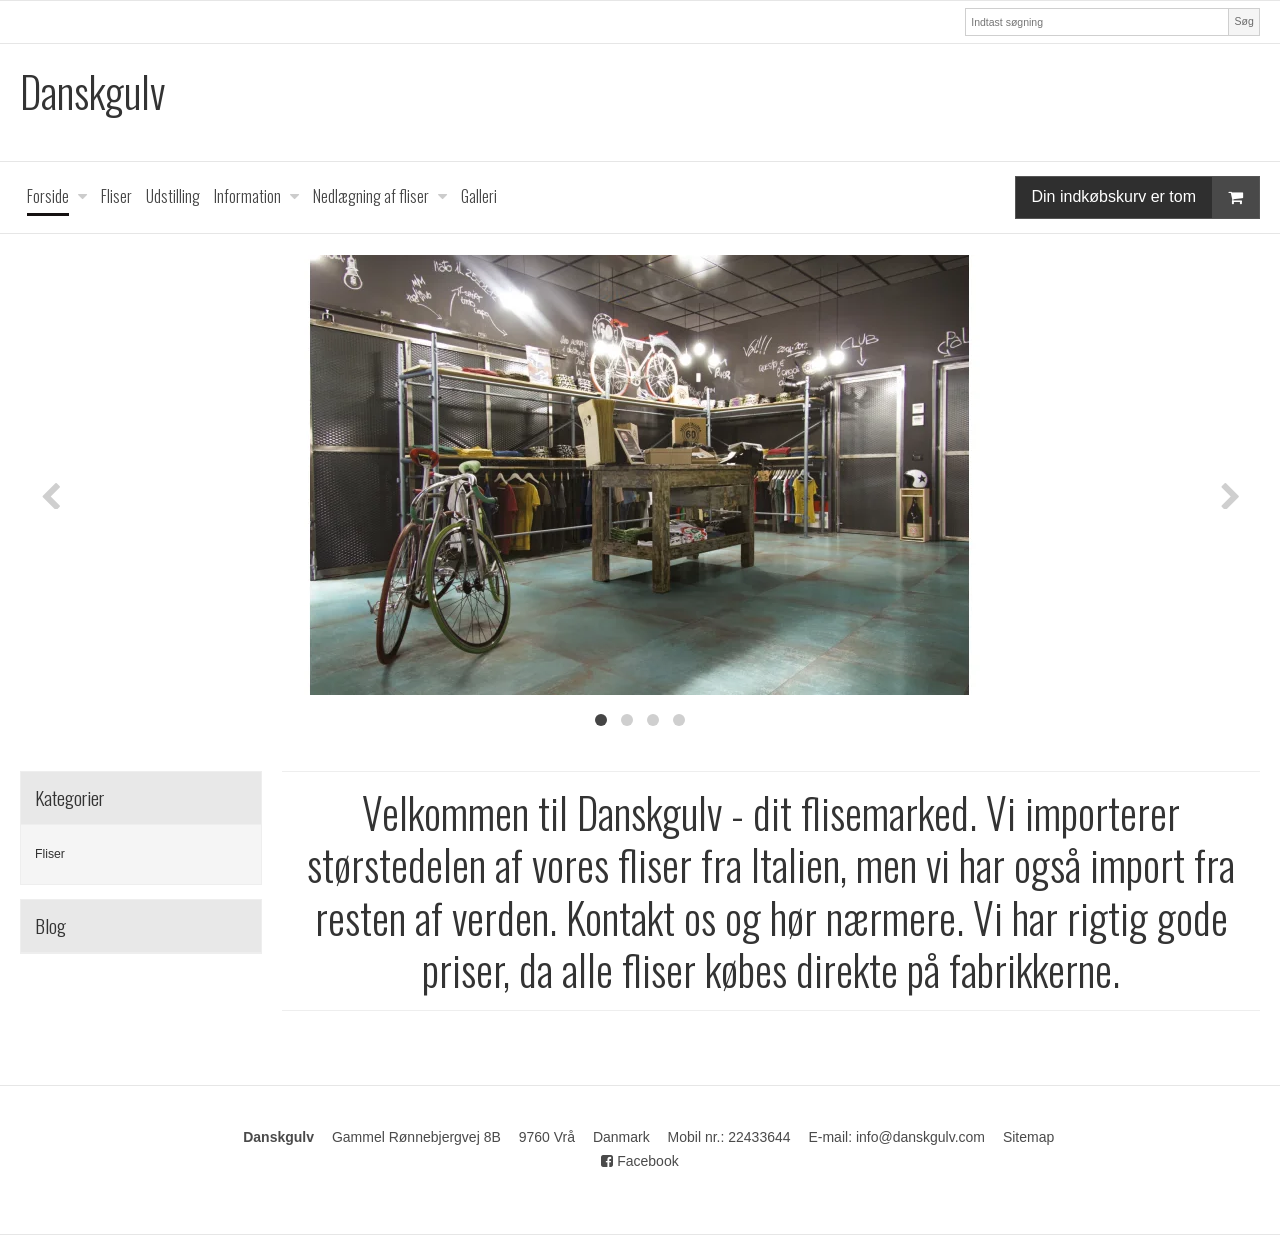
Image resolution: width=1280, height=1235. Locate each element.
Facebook (639, 1161)
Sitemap (1028, 1137)
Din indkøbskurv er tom (1146, 197)
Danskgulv (92, 91)
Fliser (50, 854)
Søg (1243, 21)
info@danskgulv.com (920, 1137)
